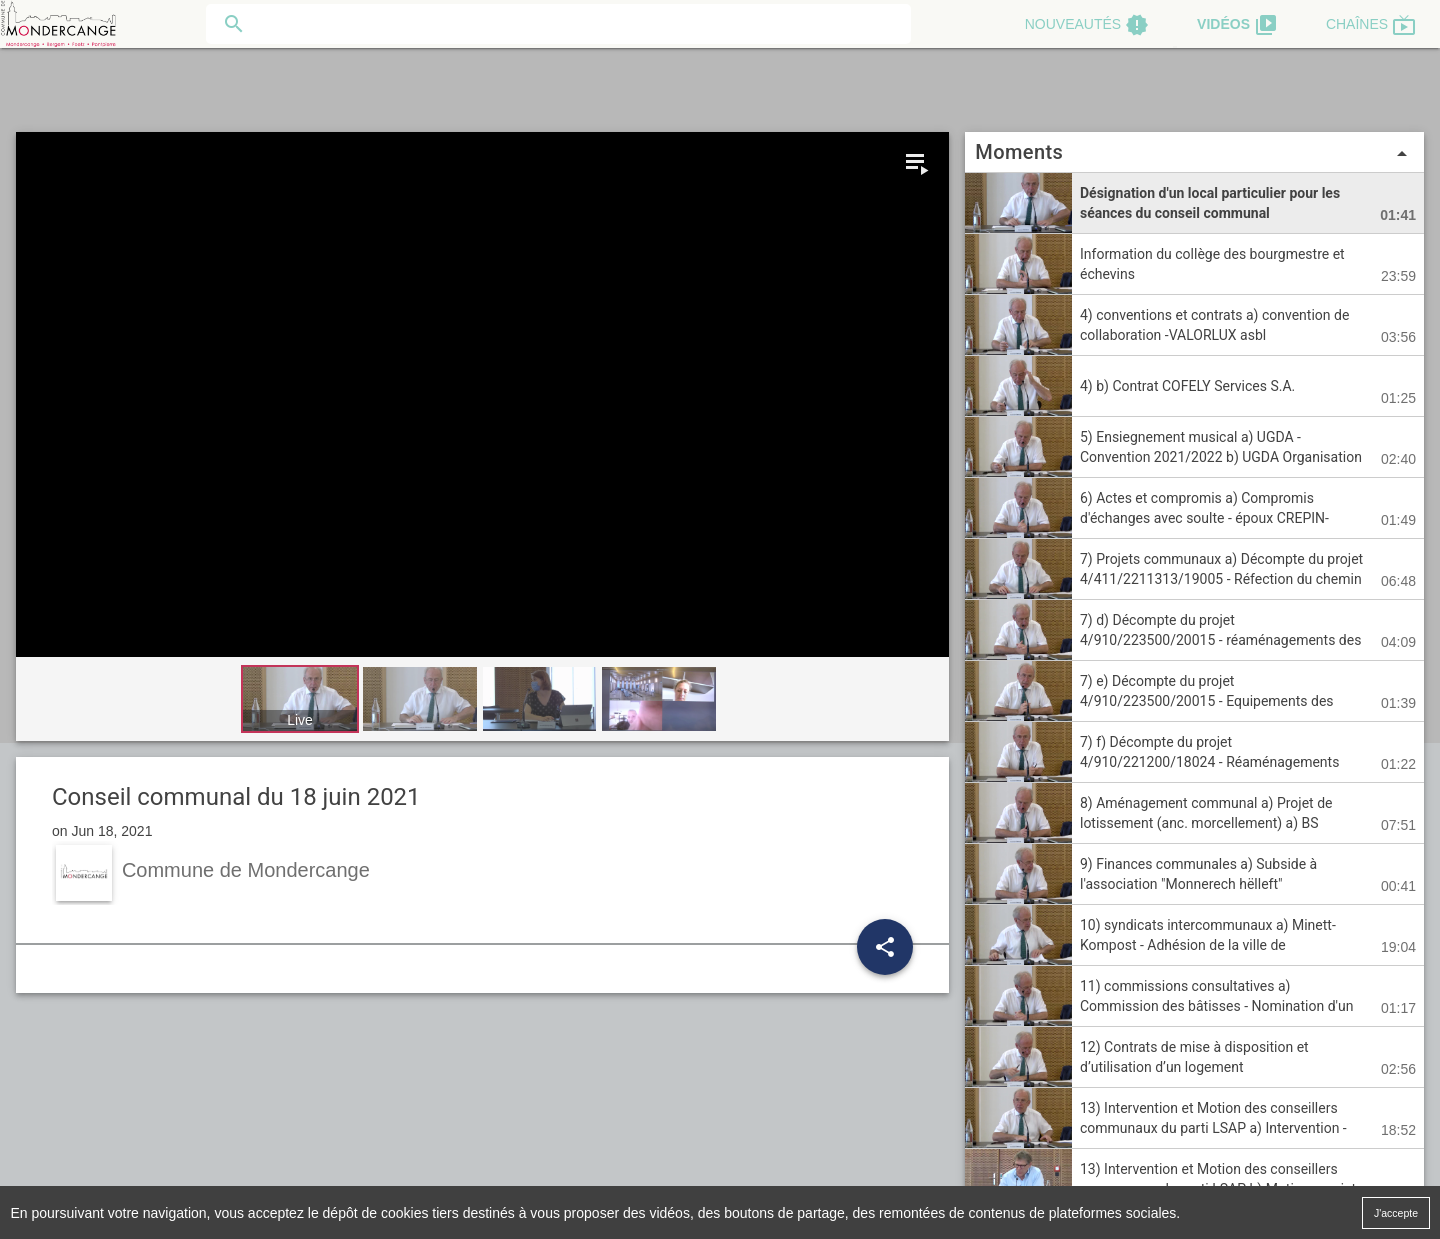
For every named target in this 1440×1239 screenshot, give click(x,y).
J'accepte (1396, 1212)
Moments (1194, 153)
